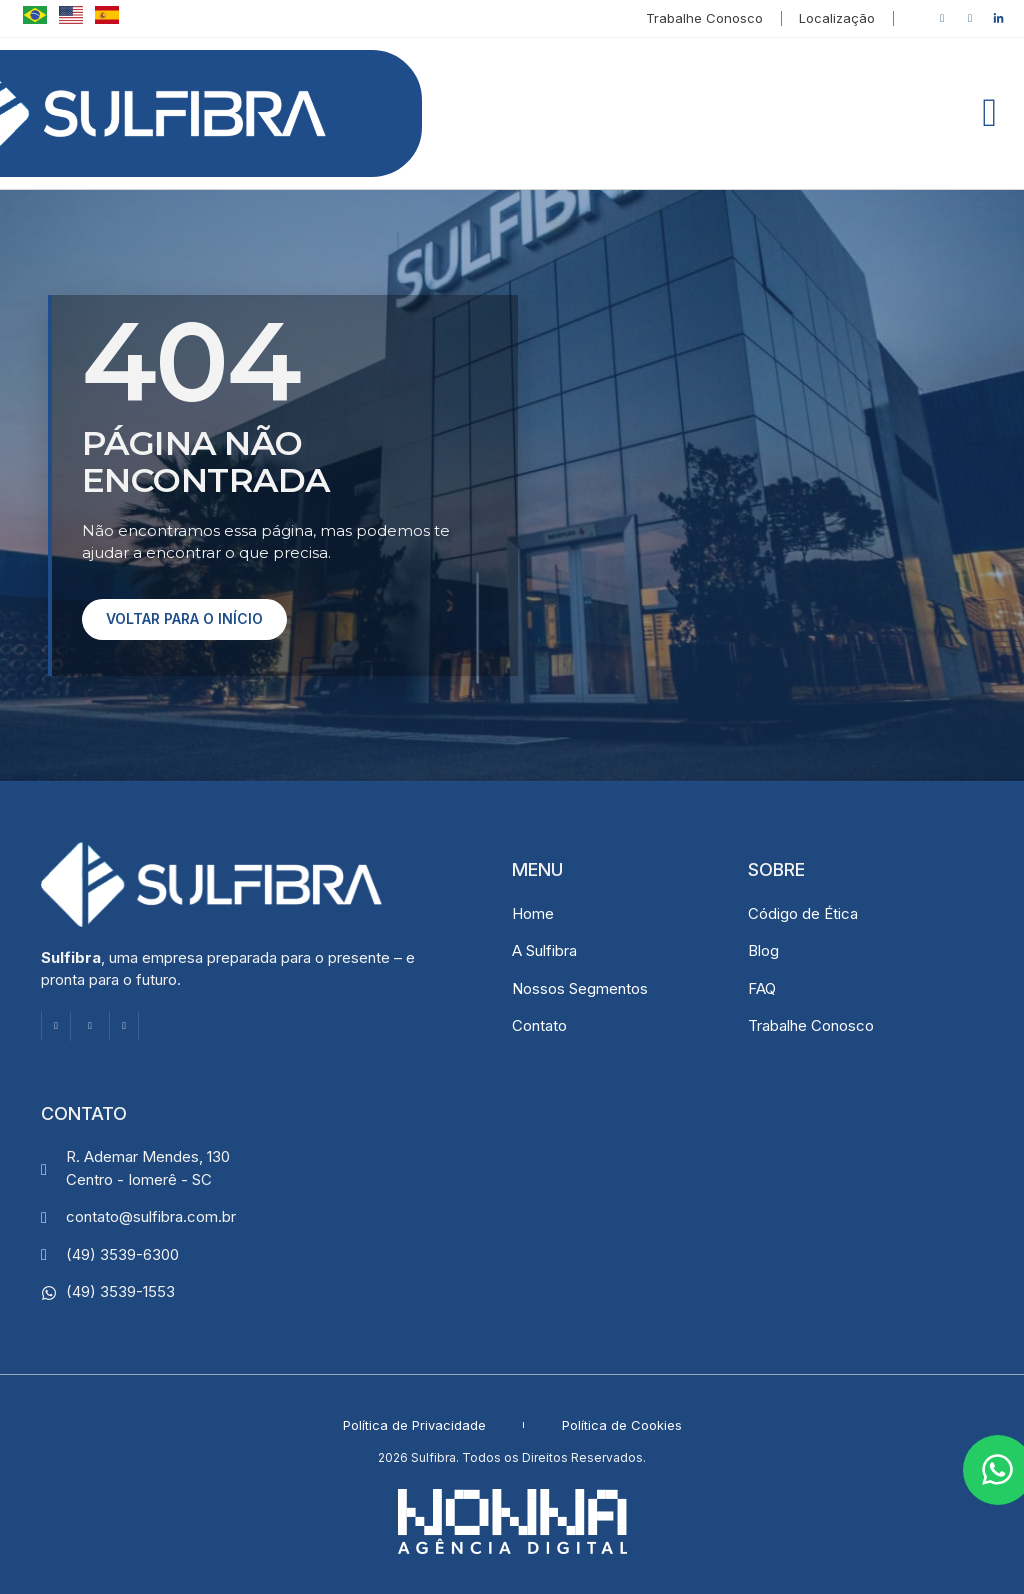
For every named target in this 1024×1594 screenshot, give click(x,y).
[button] (989, 113)
